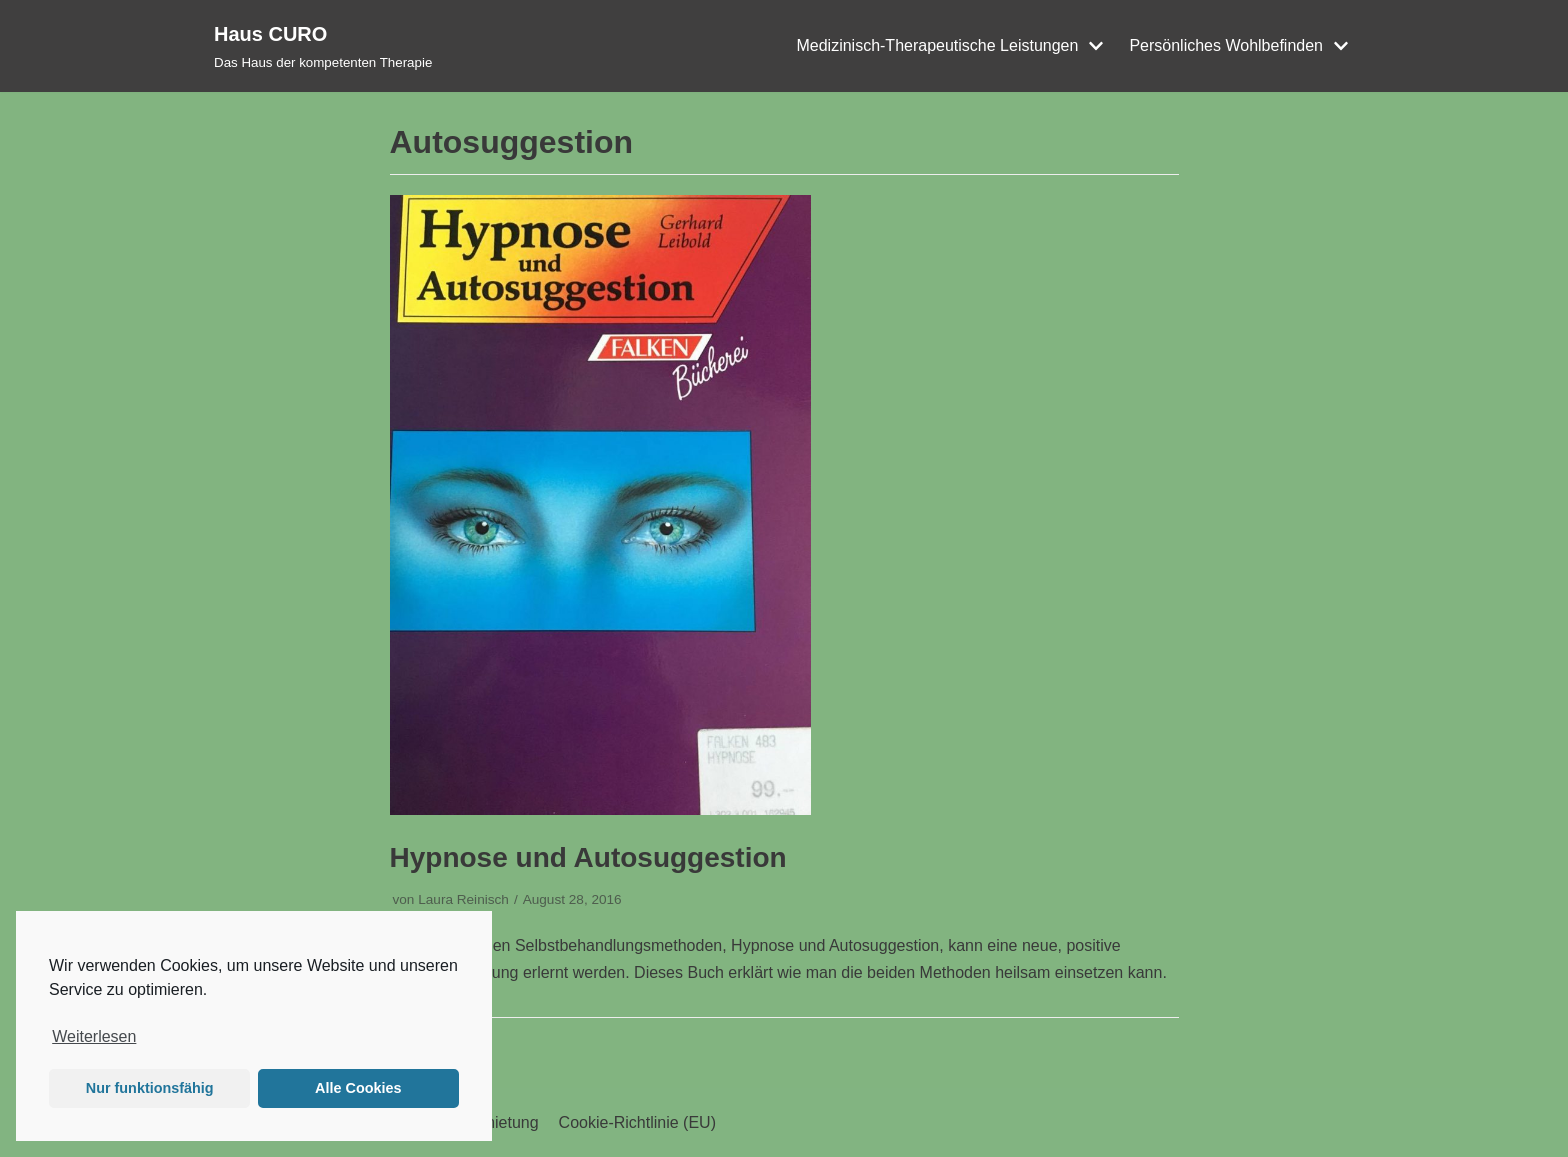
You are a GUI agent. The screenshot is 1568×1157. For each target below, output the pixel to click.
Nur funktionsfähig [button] (150, 1088)
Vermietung (498, 1122)
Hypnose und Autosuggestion (588, 857)
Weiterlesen (94, 1036)
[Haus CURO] (323, 46)
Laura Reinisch (463, 899)
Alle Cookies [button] (358, 1088)
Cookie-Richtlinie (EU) (637, 1122)
